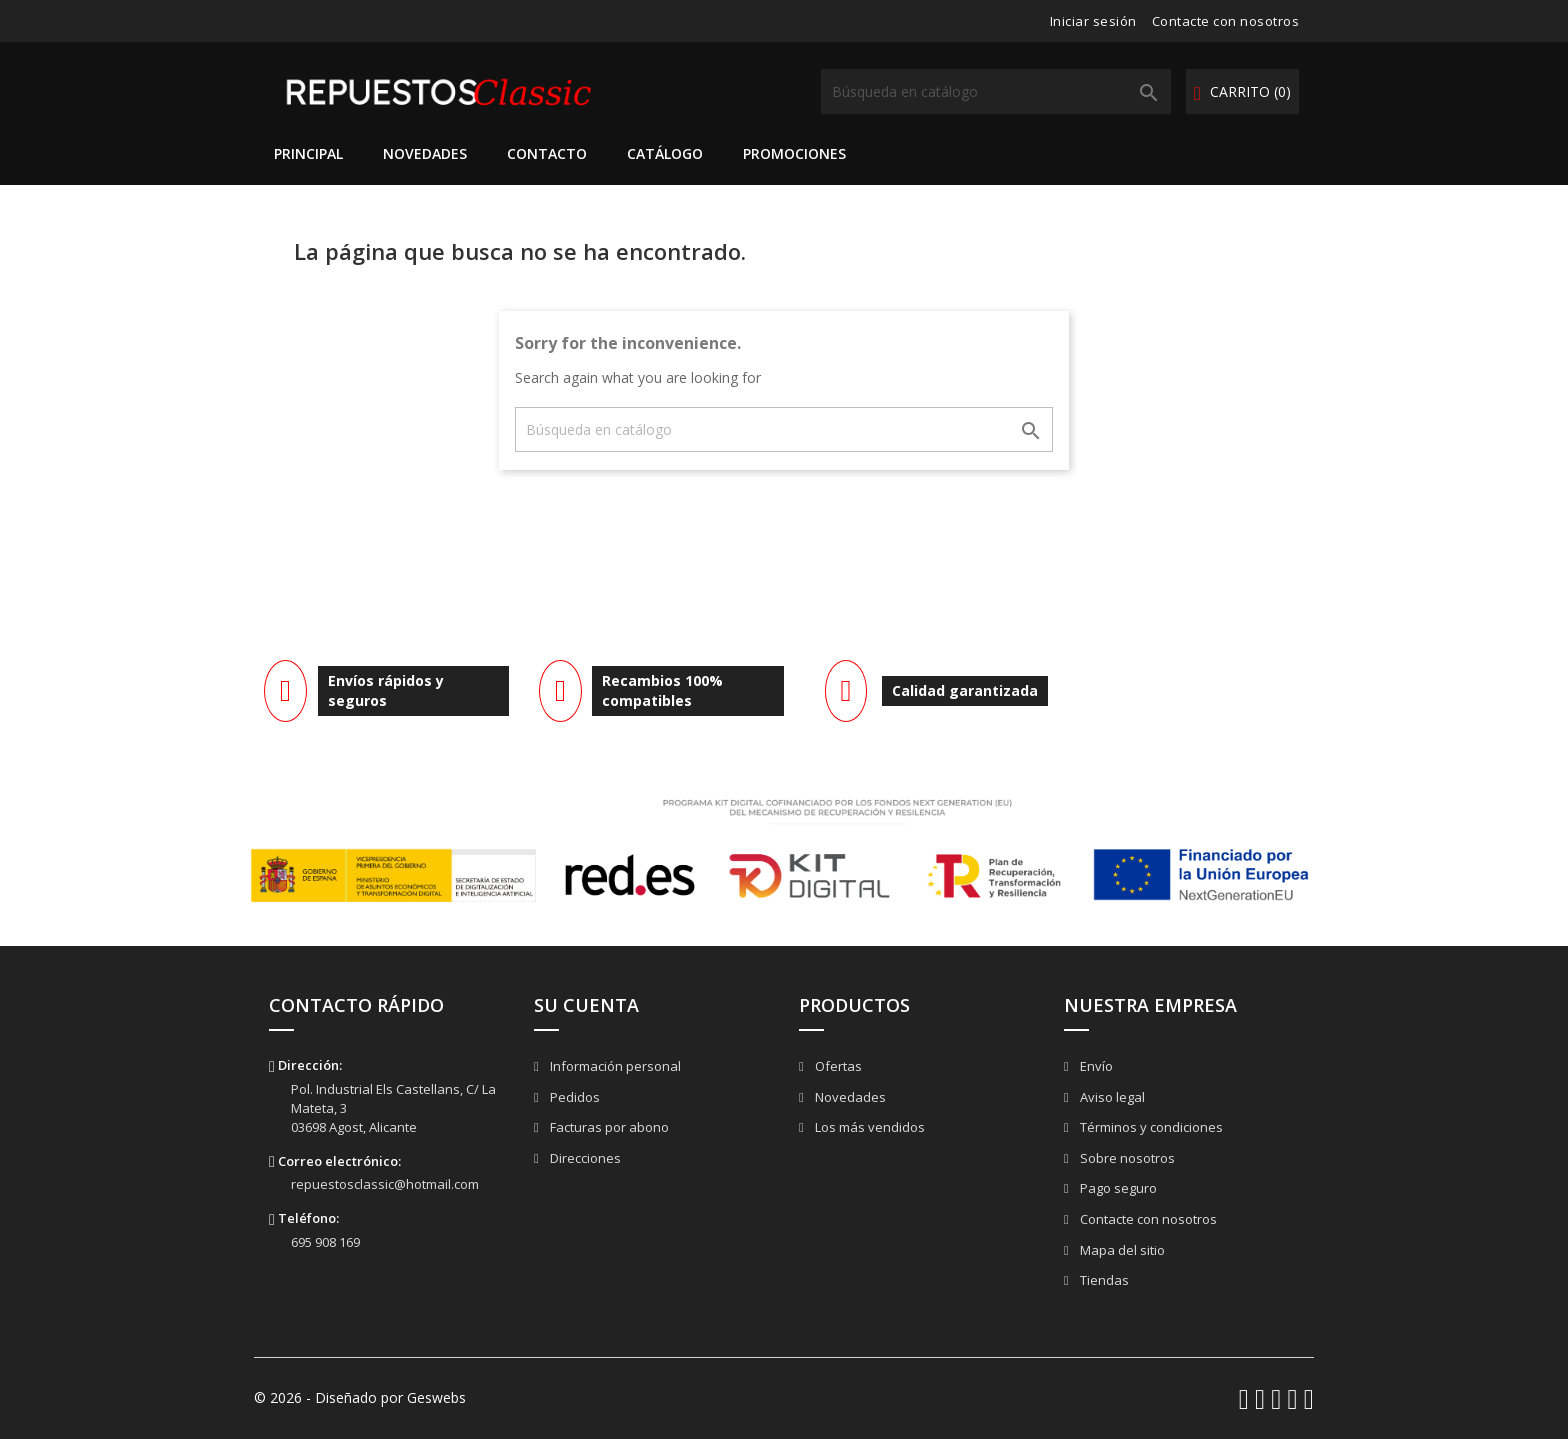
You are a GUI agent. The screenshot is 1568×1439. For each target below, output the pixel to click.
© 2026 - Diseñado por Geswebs (360, 1397)
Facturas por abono (608, 1127)
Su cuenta (586, 1005)
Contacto (547, 153)
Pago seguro (1117, 1188)
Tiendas (1103, 1280)
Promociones (794, 153)
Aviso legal (1111, 1097)
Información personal (614, 1066)
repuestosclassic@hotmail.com (385, 1184)
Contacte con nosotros (1226, 21)
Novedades (425, 153)
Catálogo (665, 153)
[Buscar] (996, 91)
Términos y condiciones (1150, 1127)
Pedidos (573, 1097)
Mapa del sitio (1121, 1250)
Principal (308, 153)
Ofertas (837, 1066)
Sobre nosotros (1126, 1158)
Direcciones (584, 1158)
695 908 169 (325, 1242)
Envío (1095, 1066)
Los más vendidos (868, 1127)
